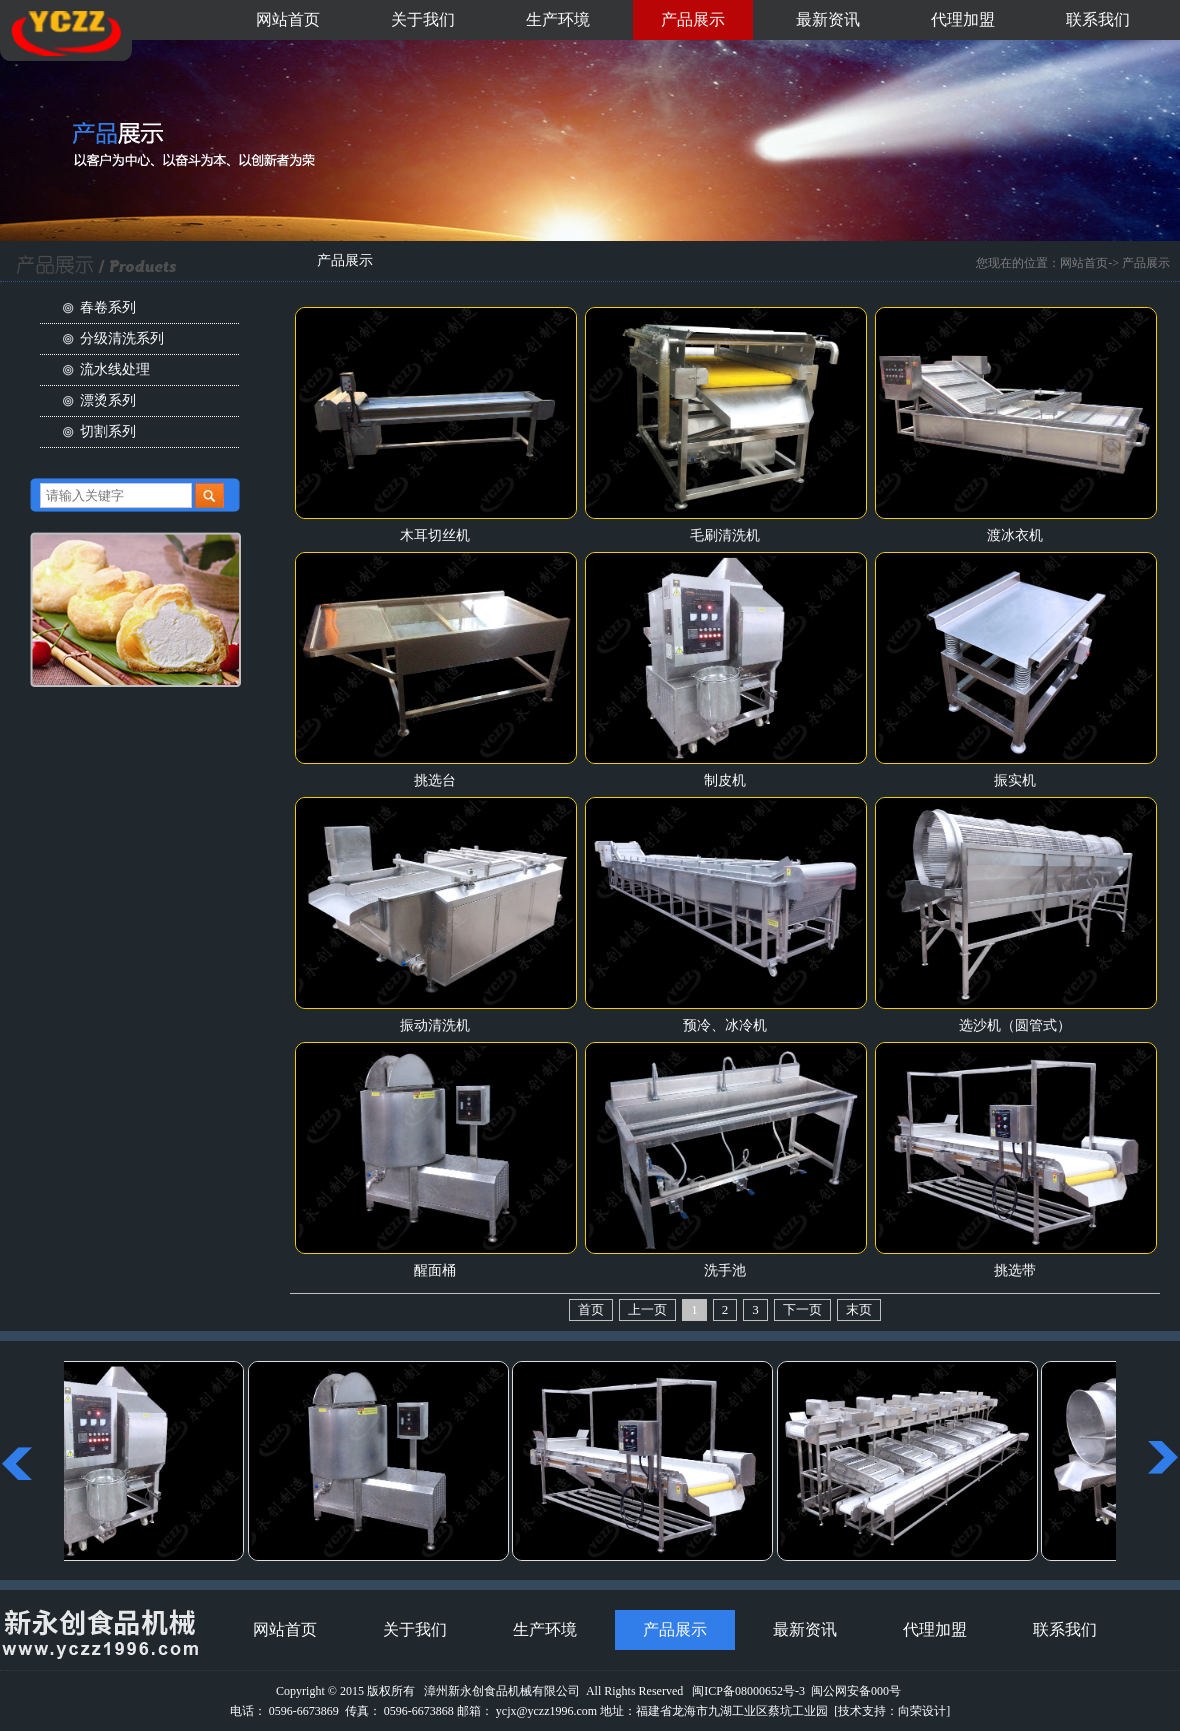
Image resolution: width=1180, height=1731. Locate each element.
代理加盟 (963, 19)
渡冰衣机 (1015, 535)
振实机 (1015, 780)
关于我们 (423, 19)
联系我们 (1098, 19)
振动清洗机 (435, 1025)
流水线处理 (115, 369)
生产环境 (558, 19)
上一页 (647, 1309)
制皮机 (725, 780)
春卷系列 (108, 307)
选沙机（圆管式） (1015, 1025)
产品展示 (693, 19)
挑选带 (1015, 1270)
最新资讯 (828, 19)
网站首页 (288, 19)
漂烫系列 (108, 400)
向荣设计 (922, 1711)
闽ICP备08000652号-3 (748, 1691)
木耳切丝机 (435, 535)
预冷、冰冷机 (725, 1025)
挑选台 (435, 780)
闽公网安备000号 (856, 1691)
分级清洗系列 (122, 338)
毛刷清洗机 (725, 535)
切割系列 (108, 431)
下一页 (802, 1309)
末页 (859, 1309)
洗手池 (725, 1270)
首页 (591, 1309)
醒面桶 (435, 1270)
